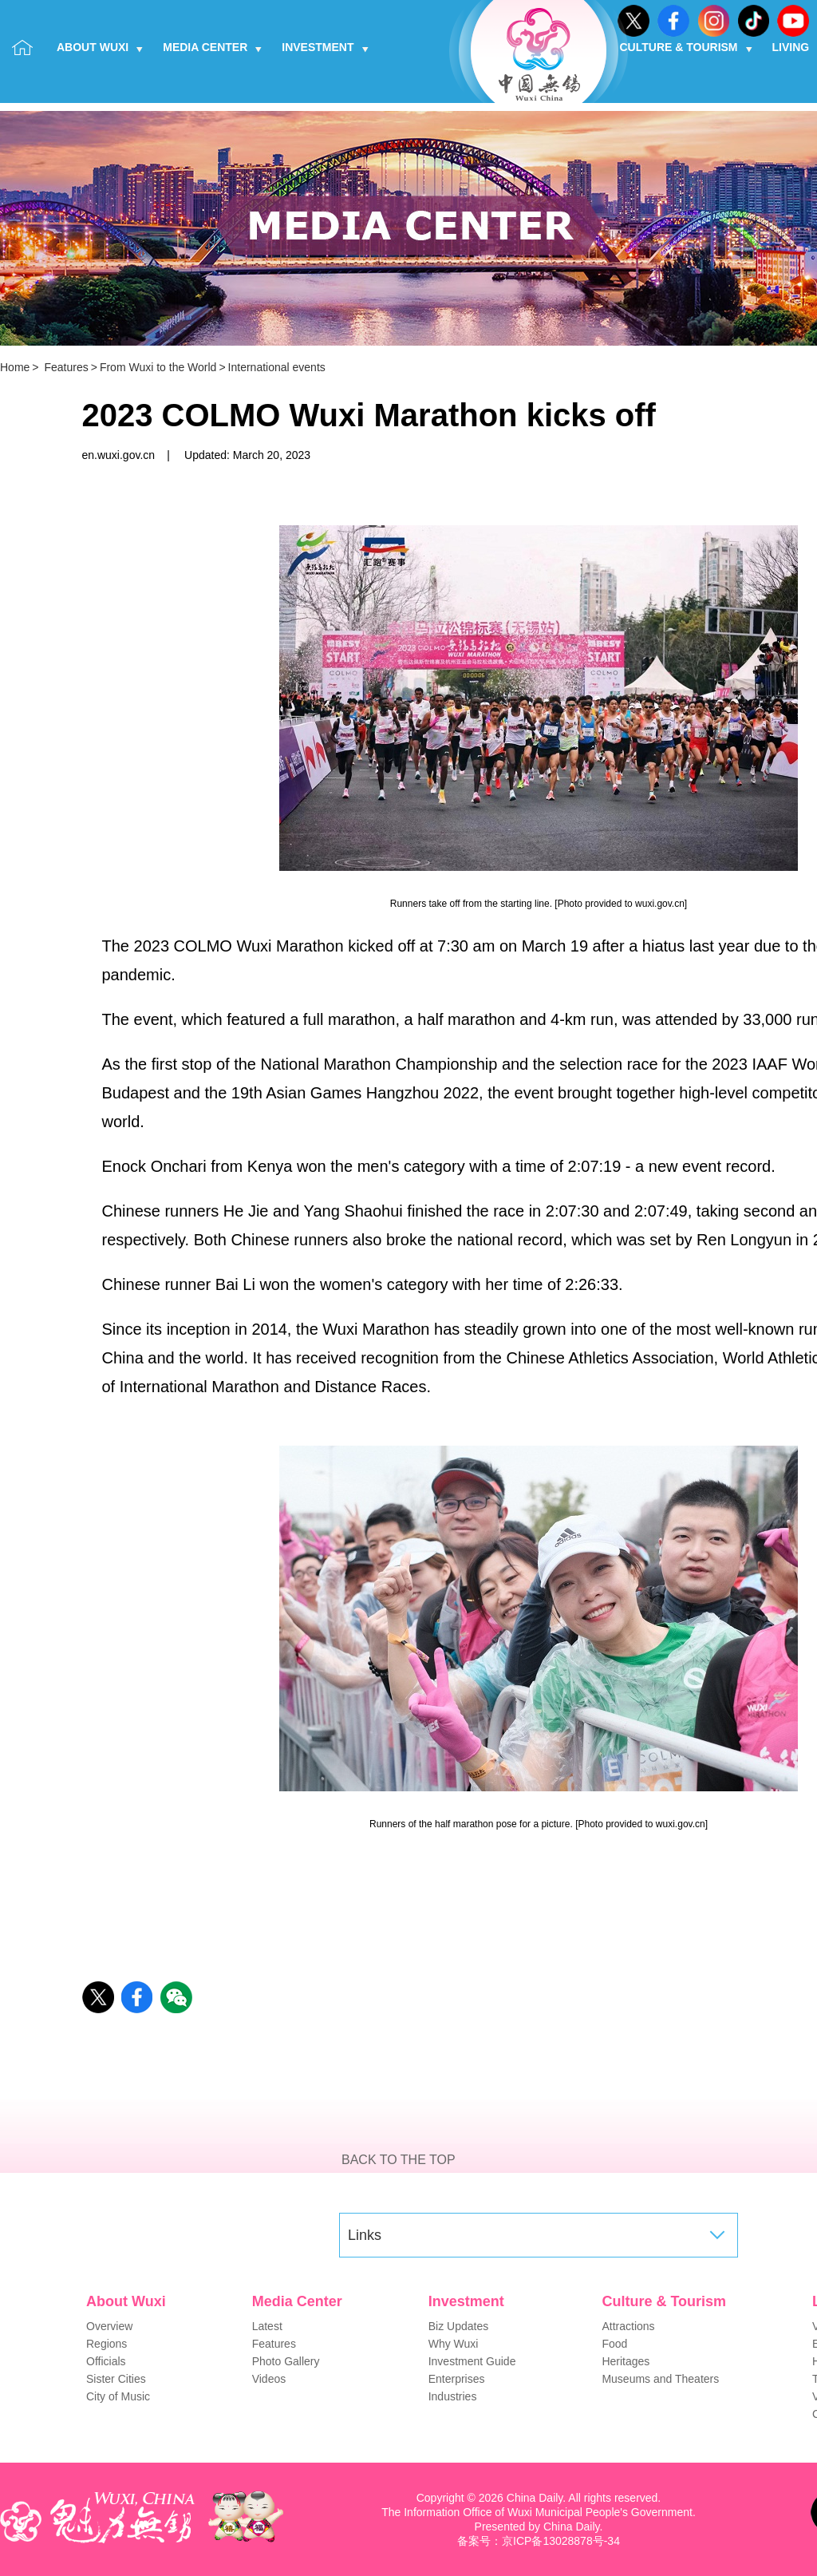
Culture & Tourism (686, 47)
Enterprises (456, 2378)
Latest (267, 2326)
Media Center (212, 47)
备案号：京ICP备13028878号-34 (538, 2540)
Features (66, 367)
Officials (106, 2361)
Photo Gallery (286, 2361)
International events (277, 367)
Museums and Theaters (660, 2378)
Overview (109, 2326)
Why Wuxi (453, 2343)
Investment (325, 47)
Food (614, 2343)
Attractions (628, 2326)
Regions (106, 2343)
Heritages (625, 2361)
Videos (269, 2378)
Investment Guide (472, 2361)
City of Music (118, 2396)
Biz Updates (458, 2326)
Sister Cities (116, 2378)
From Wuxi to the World (158, 367)
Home (15, 367)
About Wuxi (100, 47)
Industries (452, 2396)
